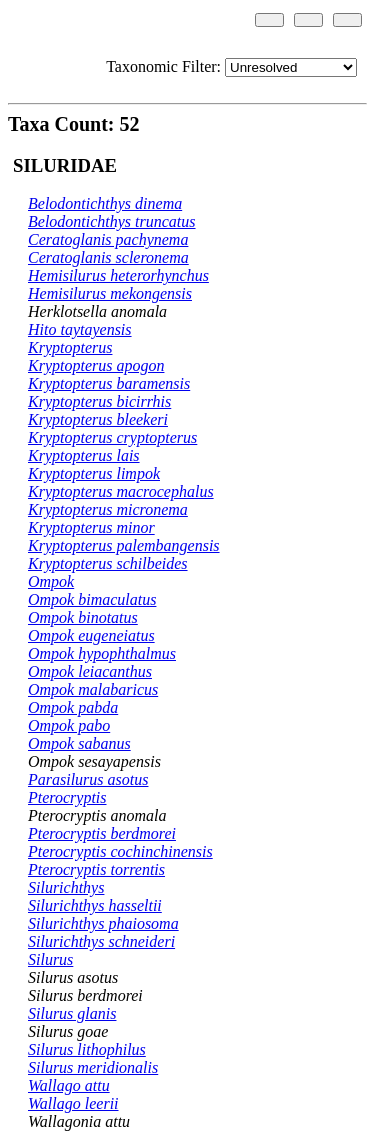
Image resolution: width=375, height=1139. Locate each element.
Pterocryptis (67, 797)
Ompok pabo (69, 725)
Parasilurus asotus (88, 779)
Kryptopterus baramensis (109, 383)
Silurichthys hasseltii (95, 905)
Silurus (50, 959)
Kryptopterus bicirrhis (99, 401)
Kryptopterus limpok (94, 473)
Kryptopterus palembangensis (124, 545)
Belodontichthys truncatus (112, 221)
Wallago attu (69, 1085)
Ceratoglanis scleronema (108, 257)
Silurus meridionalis (93, 1067)
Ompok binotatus (83, 617)
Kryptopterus (70, 347)
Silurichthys (66, 887)
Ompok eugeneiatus (91, 635)
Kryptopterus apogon (96, 365)
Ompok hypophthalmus (102, 653)
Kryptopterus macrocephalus (121, 491)
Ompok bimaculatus (92, 599)
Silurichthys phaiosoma (103, 923)
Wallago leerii (73, 1103)
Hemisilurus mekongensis (110, 293)
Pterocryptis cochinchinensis (120, 851)
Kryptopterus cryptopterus (112, 437)
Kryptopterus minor (91, 527)
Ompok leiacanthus (90, 671)
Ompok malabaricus (93, 689)
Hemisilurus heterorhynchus (118, 275)
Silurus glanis (72, 1013)
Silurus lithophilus (87, 1049)
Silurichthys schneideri (101, 941)
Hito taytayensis (80, 329)
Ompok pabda (73, 707)
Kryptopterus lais (84, 455)
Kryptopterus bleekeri (98, 419)
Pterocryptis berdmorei (102, 833)
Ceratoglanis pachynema (108, 239)
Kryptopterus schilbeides (108, 563)
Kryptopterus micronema (108, 509)
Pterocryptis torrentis (96, 869)
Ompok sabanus (79, 743)
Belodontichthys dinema (105, 203)
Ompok (51, 581)
